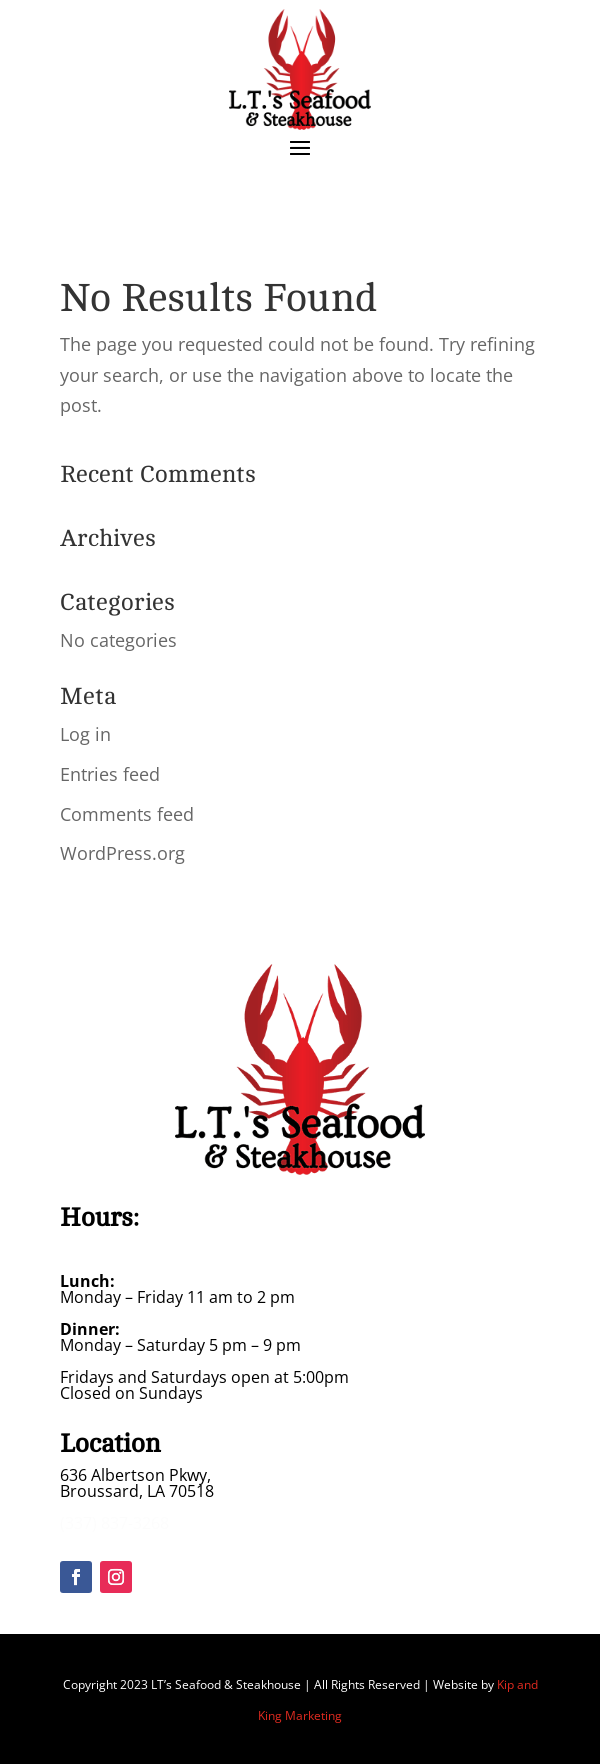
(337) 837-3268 (114, 1523)
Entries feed (110, 774)
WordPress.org (122, 853)
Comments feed (127, 814)
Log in (85, 734)
